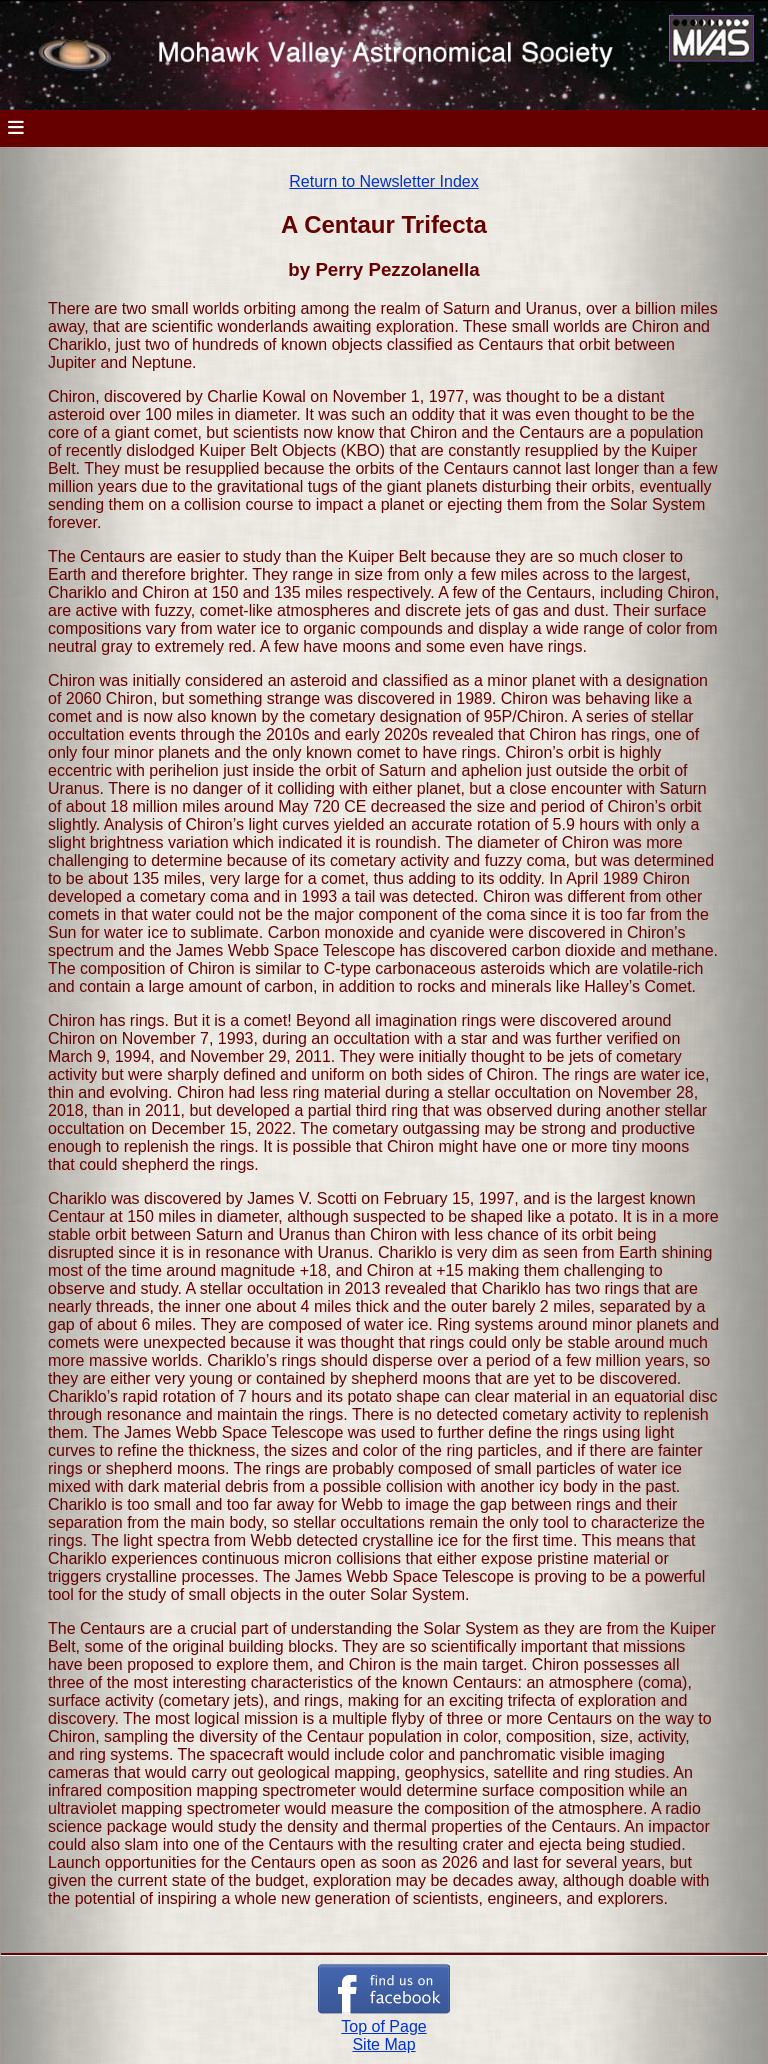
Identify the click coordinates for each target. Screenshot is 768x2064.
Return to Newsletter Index (383, 181)
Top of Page (383, 2026)
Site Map (383, 2044)
